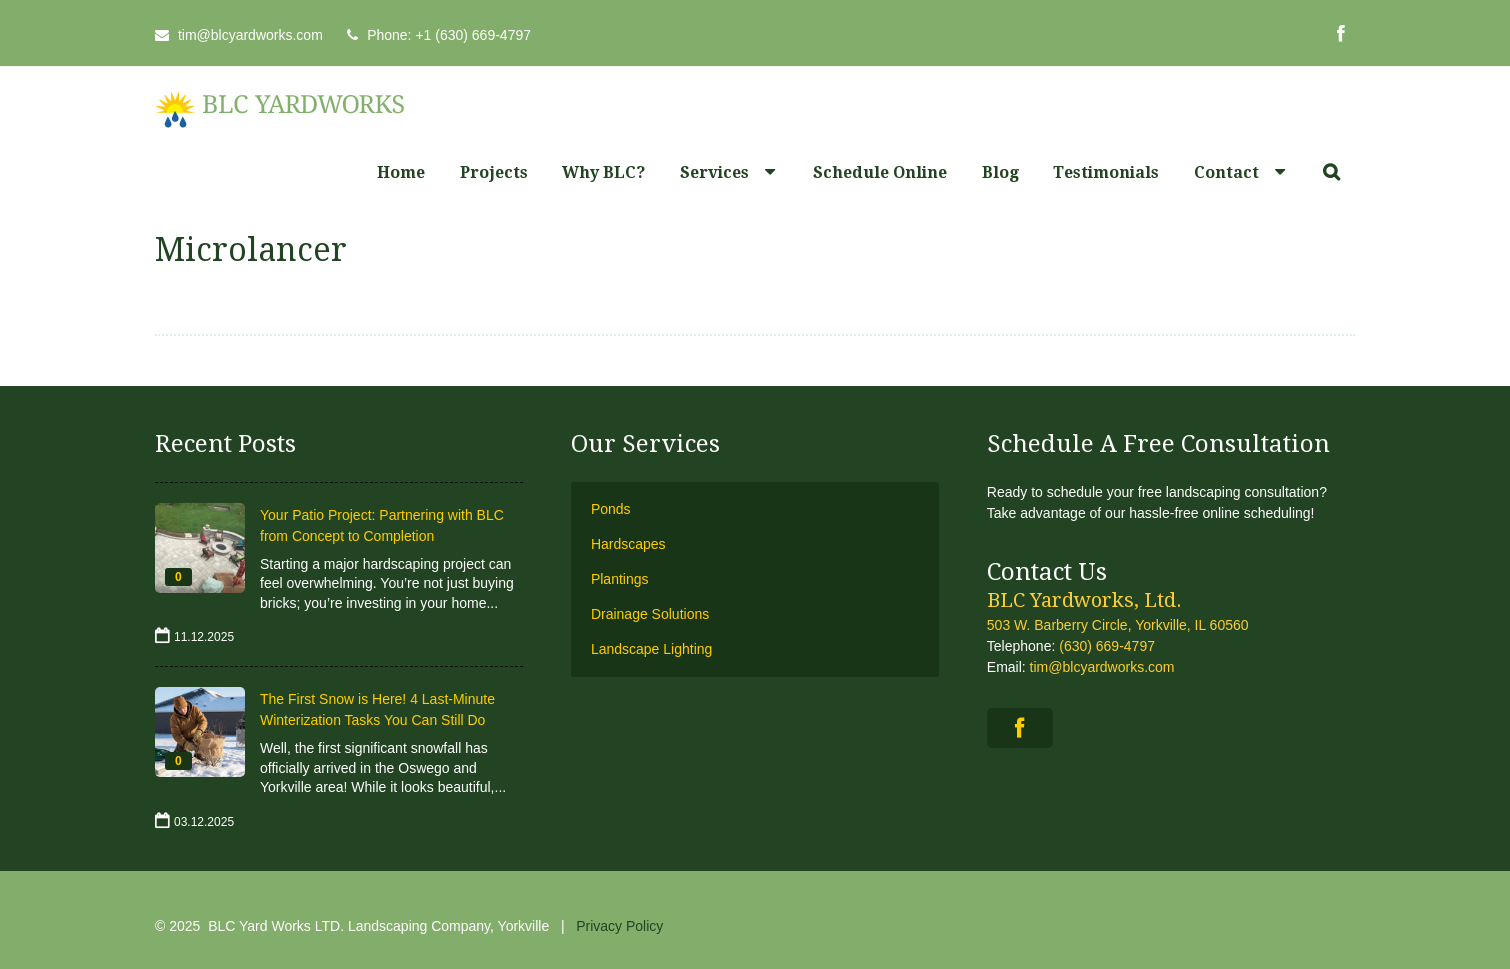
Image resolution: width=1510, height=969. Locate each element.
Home (401, 172)
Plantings (620, 579)
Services (714, 172)
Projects (494, 172)
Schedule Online (880, 172)
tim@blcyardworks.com (250, 35)
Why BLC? (603, 172)
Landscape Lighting (651, 649)
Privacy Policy (619, 926)
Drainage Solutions (650, 614)
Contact (1226, 172)
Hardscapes (628, 544)
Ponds (611, 509)
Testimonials (1106, 172)
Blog (1000, 172)
